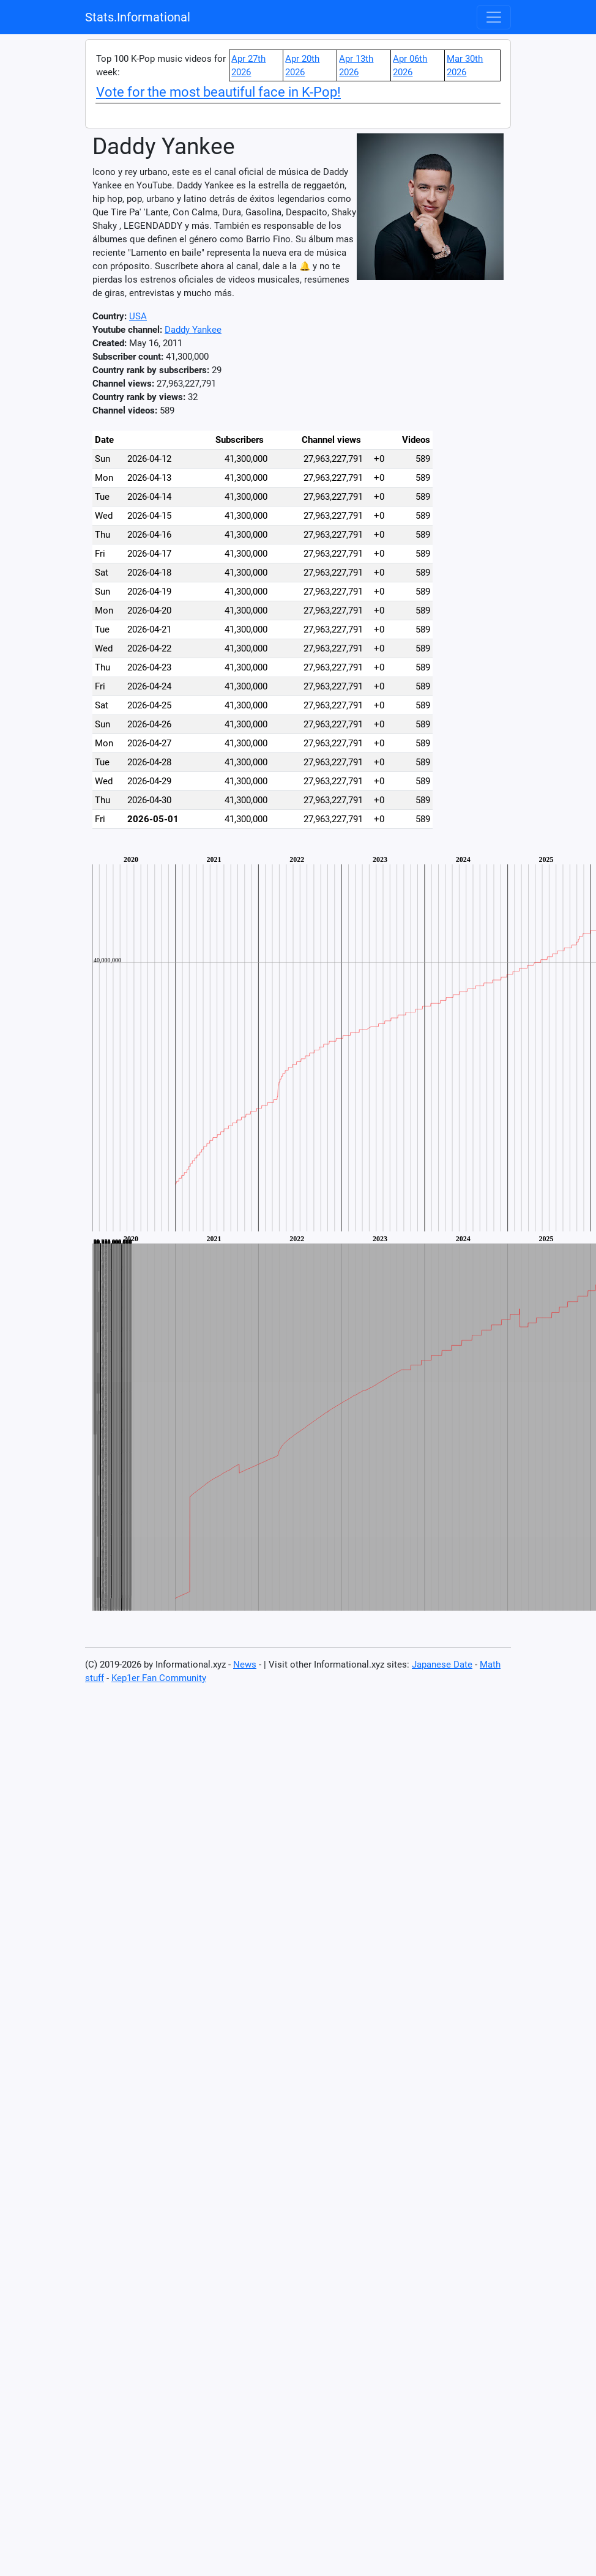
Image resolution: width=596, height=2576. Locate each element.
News (244, 1664)
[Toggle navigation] (494, 17)
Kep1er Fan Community (158, 1677)
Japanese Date (442, 1664)
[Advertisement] (496, 600)
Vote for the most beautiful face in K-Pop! (218, 92)
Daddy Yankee (193, 329)
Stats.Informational (137, 17)
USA (138, 316)
